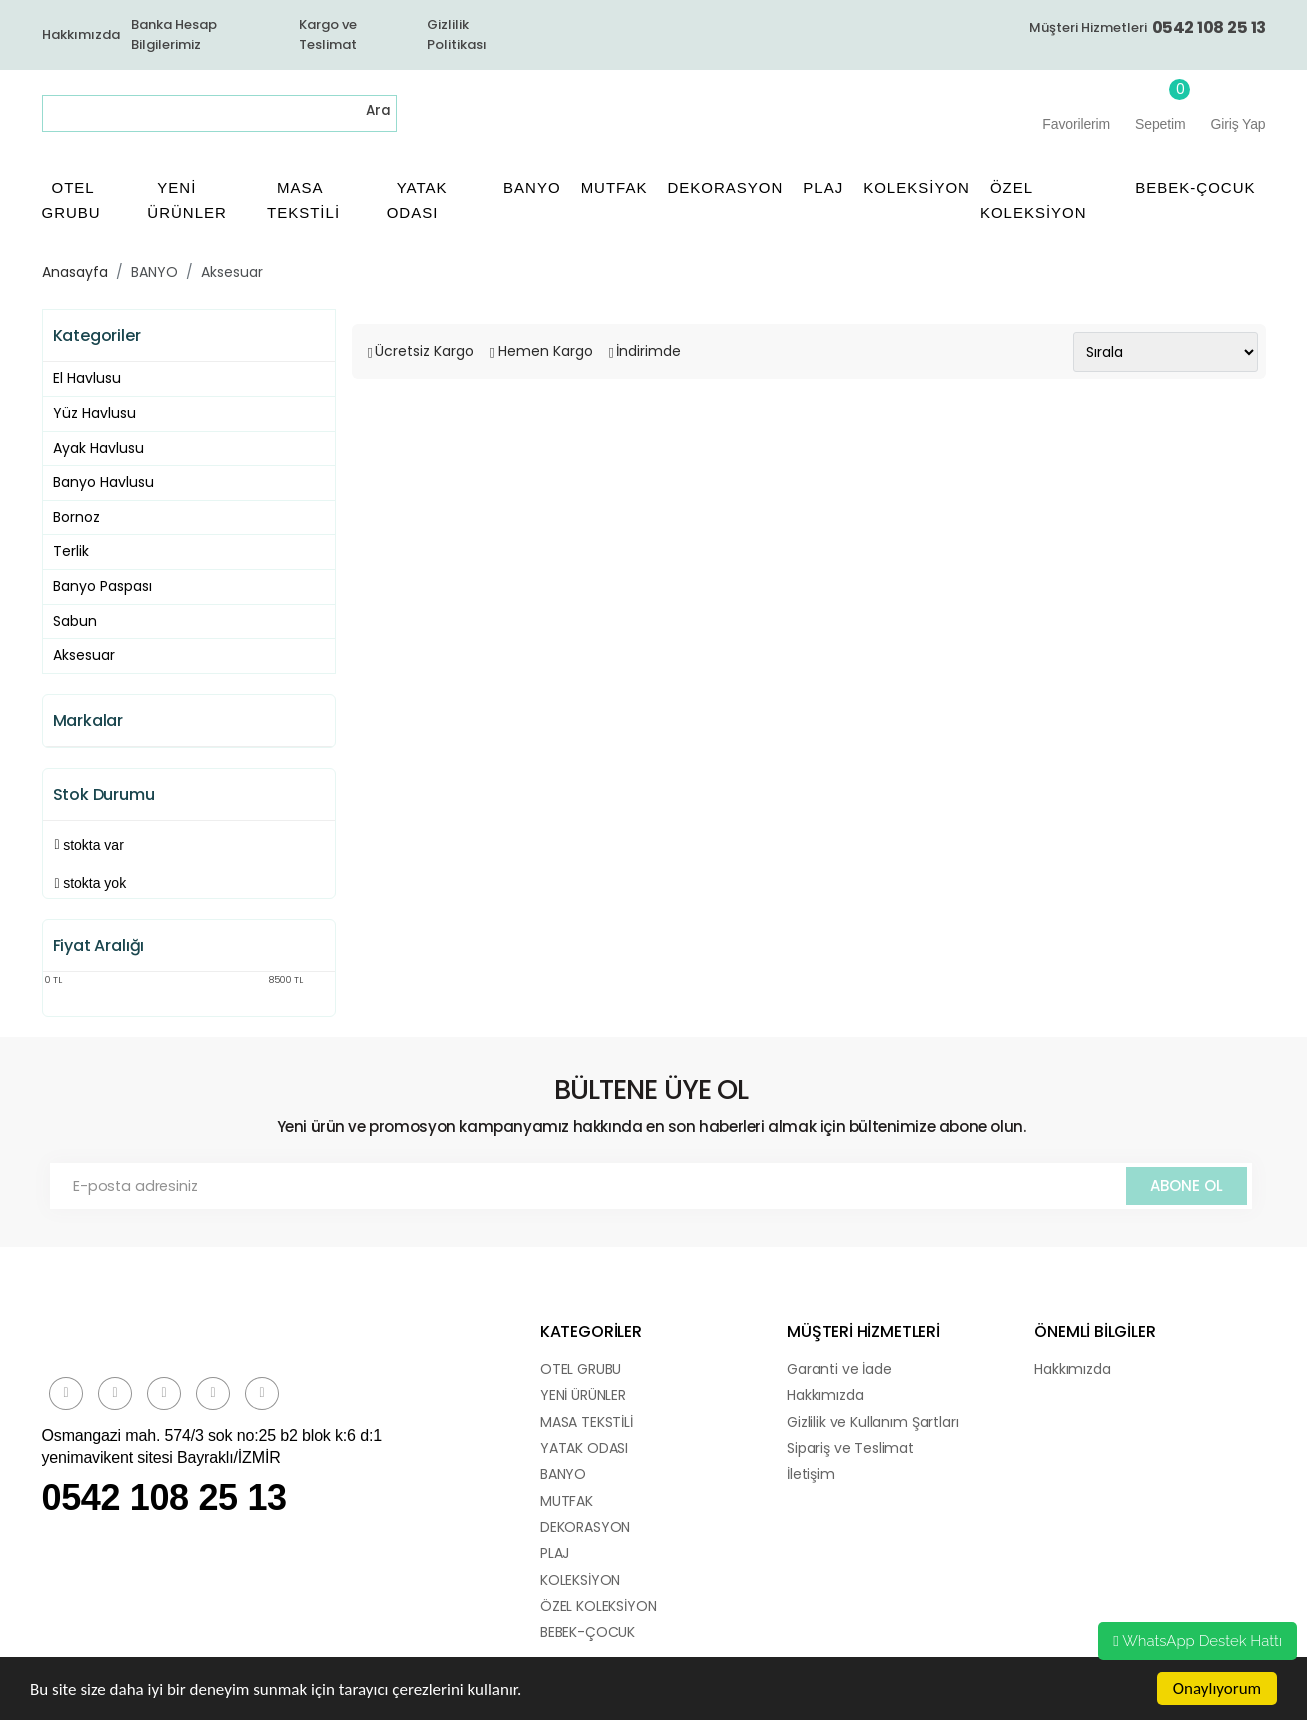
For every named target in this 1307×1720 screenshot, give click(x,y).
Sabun (75, 621)
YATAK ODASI (584, 1448)
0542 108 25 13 (164, 1497)
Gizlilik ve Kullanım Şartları (872, 1422)
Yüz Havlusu (94, 413)
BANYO (154, 272)
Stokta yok (94, 883)
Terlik (71, 551)
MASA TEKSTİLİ (586, 1422)
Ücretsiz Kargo (424, 351)
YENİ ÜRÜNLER (583, 1395)
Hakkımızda (81, 34)
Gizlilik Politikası (457, 34)
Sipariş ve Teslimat (850, 1448)
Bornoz (76, 517)
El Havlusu (87, 378)
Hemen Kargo (545, 351)
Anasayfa (75, 272)
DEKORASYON (585, 1527)
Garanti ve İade (839, 1369)
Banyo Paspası (102, 586)
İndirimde (648, 351)
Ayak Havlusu (98, 448)
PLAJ (554, 1553)
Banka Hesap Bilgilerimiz (174, 34)
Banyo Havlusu (103, 482)
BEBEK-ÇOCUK (587, 1632)
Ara (378, 110)
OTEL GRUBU (580, 1369)
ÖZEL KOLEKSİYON (598, 1606)
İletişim (811, 1474)
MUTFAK (566, 1501)
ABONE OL (1186, 1185)
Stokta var (93, 845)
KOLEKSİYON (580, 1580)
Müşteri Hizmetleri (1147, 27)
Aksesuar (232, 272)
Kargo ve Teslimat (328, 34)
